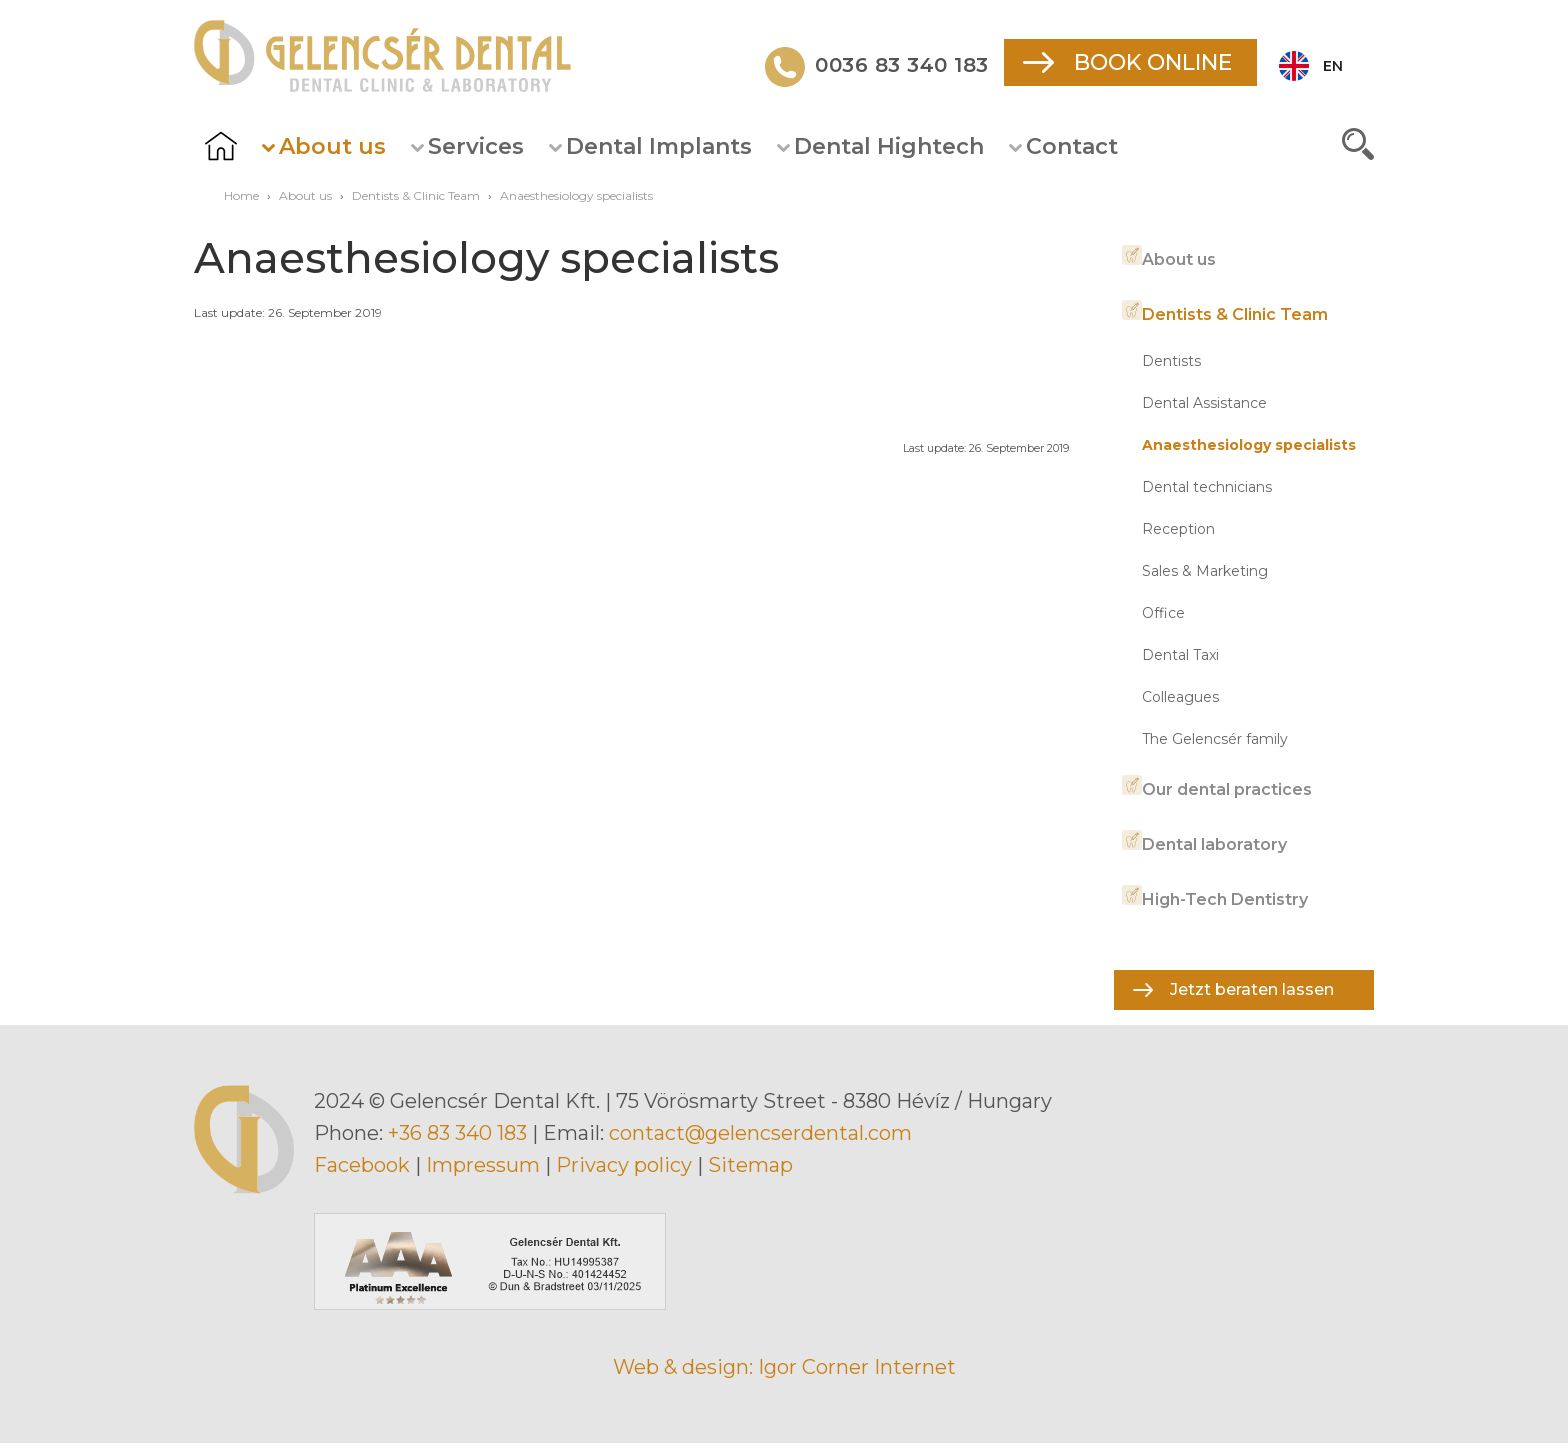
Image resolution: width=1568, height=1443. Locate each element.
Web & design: (683, 1367)
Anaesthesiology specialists (1249, 445)
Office (1163, 613)
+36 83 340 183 (457, 1133)
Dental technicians (1207, 487)
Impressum (483, 1165)
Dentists (1171, 361)
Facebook (362, 1165)
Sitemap (750, 1165)
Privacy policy (624, 1165)
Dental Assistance (1204, 403)
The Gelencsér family (1215, 739)
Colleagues (1180, 697)
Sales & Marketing (1205, 571)
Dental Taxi (1180, 655)
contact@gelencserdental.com (760, 1133)
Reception (1178, 529)
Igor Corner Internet (857, 1367)
